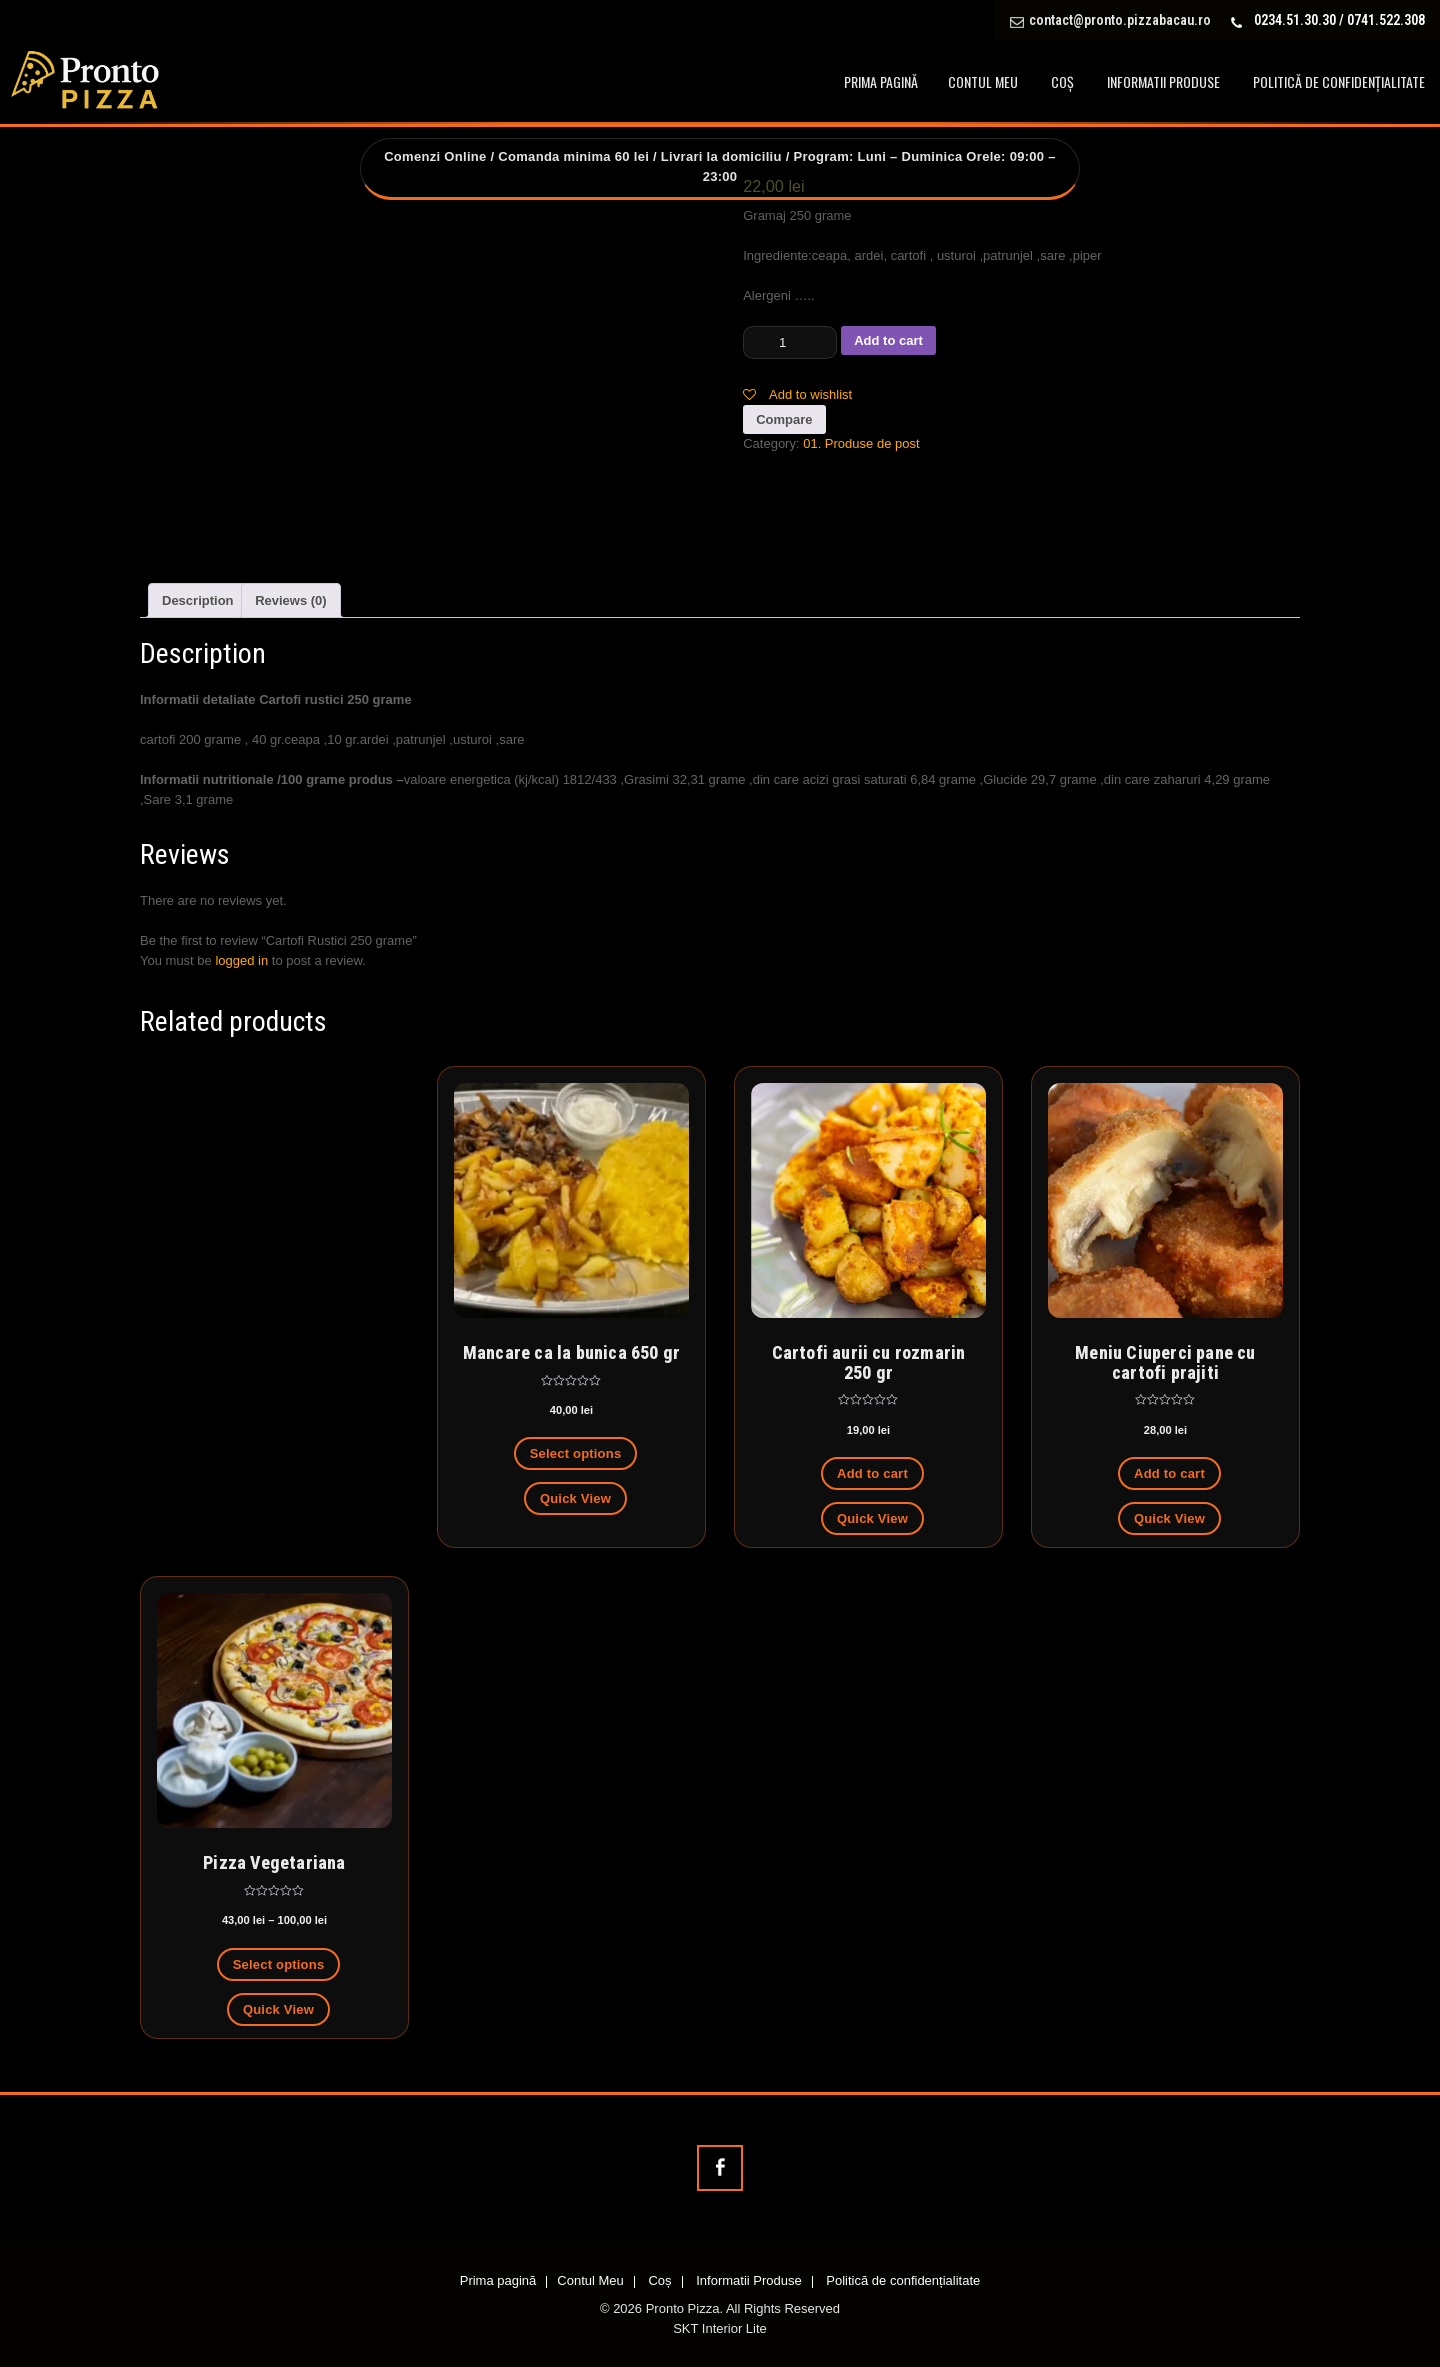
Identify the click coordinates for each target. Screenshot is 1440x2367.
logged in (241, 960)
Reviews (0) (291, 600)
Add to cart (888, 340)
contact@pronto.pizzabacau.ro (1120, 20)
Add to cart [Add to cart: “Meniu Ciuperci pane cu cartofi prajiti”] (1169, 1473)
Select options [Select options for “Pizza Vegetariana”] (279, 1964)
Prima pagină (881, 81)
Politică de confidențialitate (1339, 81)
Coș (1062, 81)
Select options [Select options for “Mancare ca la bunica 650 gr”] (576, 1453)
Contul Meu (983, 81)
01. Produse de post (861, 443)
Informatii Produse (1163, 81)
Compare (784, 419)
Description (198, 600)
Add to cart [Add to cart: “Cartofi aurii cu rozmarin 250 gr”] (872, 1473)
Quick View (575, 1498)
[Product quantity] (790, 342)
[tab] (198, 600)
